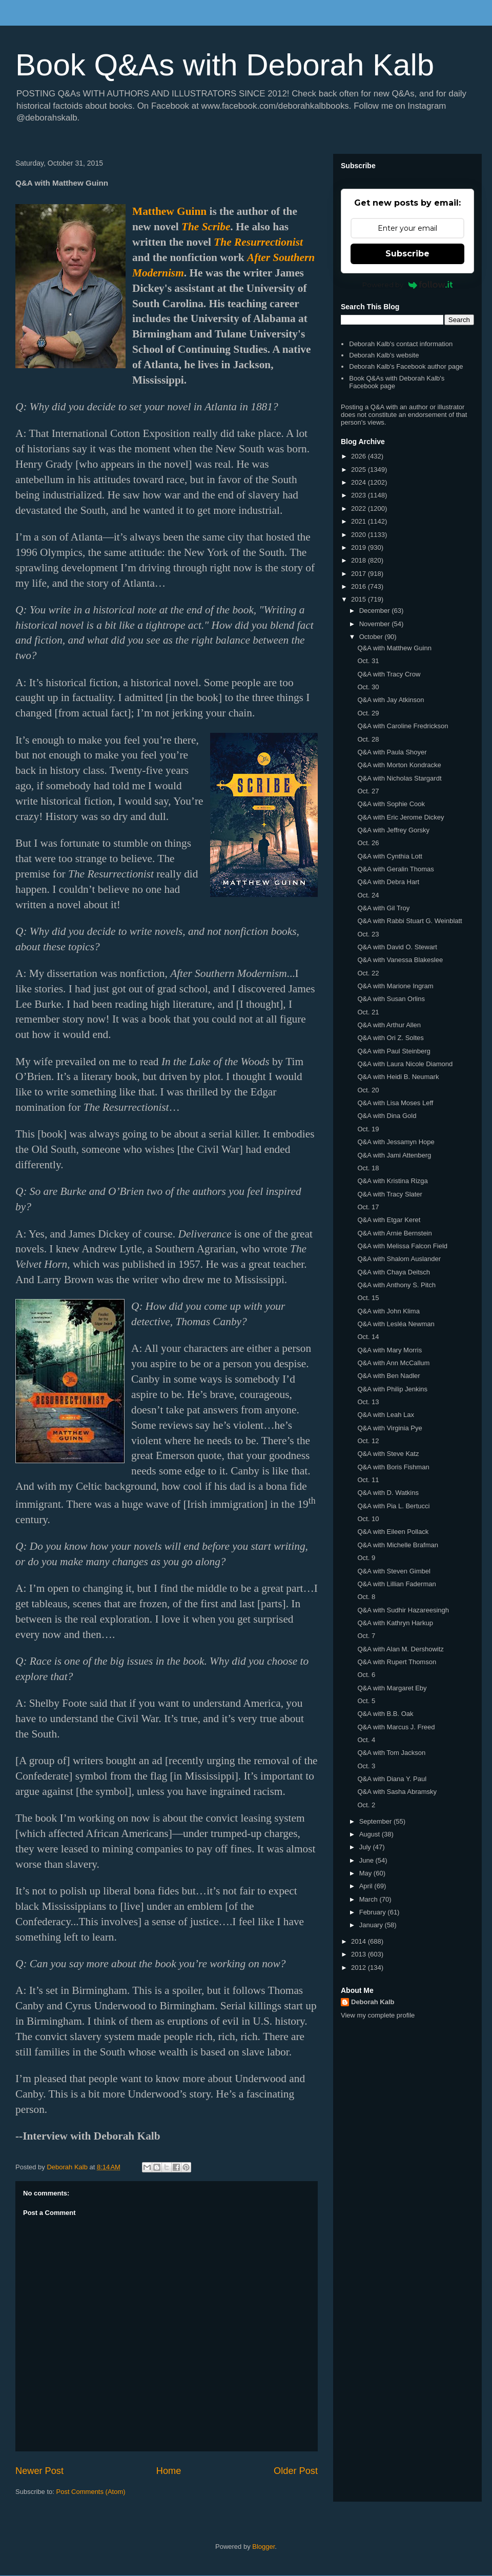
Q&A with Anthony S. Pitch (396, 1285)
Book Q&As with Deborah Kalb (224, 65)
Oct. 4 (366, 1740)
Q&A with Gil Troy (383, 908)
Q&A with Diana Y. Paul (391, 1779)
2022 (359, 508)
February (373, 1912)
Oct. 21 (368, 1012)
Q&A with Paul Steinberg (393, 1051)
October (372, 637)
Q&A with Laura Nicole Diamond (405, 1064)
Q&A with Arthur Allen (389, 1025)
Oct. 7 (366, 1636)
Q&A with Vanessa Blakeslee (400, 960)
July (366, 1847)
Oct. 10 (368, 1519)
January (372, 1925)
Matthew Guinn (169, 211)
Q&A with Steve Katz (388, 1453)
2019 (359, 547)
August (370, 1834)
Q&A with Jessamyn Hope (395, 1142)
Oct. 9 (366, 1558)
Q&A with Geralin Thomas (395, 869)
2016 (359, 586)
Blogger (263, 2546)
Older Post (296, 2471)
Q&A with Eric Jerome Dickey (400, 817)
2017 (359, 573)
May (366, 1873)
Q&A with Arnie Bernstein (394, 1233)
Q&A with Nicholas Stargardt (399, 778)
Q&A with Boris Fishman (393, 1467)
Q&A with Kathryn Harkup (395, 1623)
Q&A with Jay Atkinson (390, 700)
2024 (359, 482)
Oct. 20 (368, 1090)
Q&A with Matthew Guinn (394, 648)
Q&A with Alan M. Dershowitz (400, 1649)
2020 (359, 534)
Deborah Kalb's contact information (401, 344)
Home (168, 2471)
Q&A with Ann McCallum (393, 1363)
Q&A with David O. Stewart (397, 947)
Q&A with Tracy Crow (388, 674)
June (367, 1860)
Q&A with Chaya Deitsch (393, 1272)
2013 (359, 1954)
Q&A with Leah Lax (385, 1415)
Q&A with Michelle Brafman (397, 1545)
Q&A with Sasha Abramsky (397, 1791)
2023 (359, 495)
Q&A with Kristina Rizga (392, 1181)
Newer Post (39, 2471)
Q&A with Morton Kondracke (399, 765)
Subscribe (407, 253)
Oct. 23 (368, 934)
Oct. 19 (368, 1129)
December (375, 610)
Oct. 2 (366, 1805)
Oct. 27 (368, 791)
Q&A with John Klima (388, 1311)
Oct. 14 (368, 1337)
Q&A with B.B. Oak (385, 1714)
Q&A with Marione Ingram (395, 986)
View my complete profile (378, 2015)
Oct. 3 (366, 1766)
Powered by (407, 285)
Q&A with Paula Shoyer (391, 752)
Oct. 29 (368, 713)
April (367, 1886)
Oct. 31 (368, 661)
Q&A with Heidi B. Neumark (398, 1077)
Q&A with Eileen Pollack (392, 1531)
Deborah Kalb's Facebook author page (406, 366)
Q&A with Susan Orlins (391, 999)
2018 (359, 560)
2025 (359, 469)
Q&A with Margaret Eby (391, 1688)
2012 (359, 1967)
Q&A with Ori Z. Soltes (390, 1038)
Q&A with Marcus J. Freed (396, 1727)
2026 (359, 456)
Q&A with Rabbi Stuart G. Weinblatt (409, 921)
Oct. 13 (368, 1402)
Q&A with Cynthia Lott (389, 856)
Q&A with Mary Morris (389, 1350)
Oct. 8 (366, 1597)
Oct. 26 (368, 843)
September (376, 1821)
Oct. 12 (368, 1441)
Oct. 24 (368, 895)
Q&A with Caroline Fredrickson (402, 726)
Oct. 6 (366, 1675)
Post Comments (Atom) (91, 2491)
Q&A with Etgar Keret (388, 1220)
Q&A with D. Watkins (387, 1492)
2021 (359, 521)
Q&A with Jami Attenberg (394, 1155)
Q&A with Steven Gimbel (393, 1571)
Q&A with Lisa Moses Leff (395, 1103)
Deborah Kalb (373, 2002)
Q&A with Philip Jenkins (392, 1389)
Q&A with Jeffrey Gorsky (393, 830)
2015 (359, 599)
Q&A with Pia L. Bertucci (393, 1506)
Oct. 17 (368, 1207)
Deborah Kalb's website (384, 355)
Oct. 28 (368, 739)
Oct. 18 (368, 1168)
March (369, 1899)
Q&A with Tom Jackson (391, 1752)
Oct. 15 (368, 1298)
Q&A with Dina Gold (386, 1116)
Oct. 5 (366, 1701)
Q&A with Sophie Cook (391, 804)
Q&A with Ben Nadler (388, 1376)
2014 (359, 1941)
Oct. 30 (368, 687)
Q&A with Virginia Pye (389, 1428)
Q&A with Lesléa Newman (395, 1324)
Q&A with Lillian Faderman (396, 1584)
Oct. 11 (368, 1480)
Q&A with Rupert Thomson (396, 1662)
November (375, 624)
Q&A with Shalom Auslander (399, 1259)
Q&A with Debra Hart (388, 882)
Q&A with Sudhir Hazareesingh (402, 1610)
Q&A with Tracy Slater (389, 1194)
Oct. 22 (368, 973)
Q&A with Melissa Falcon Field (402, 1246)
